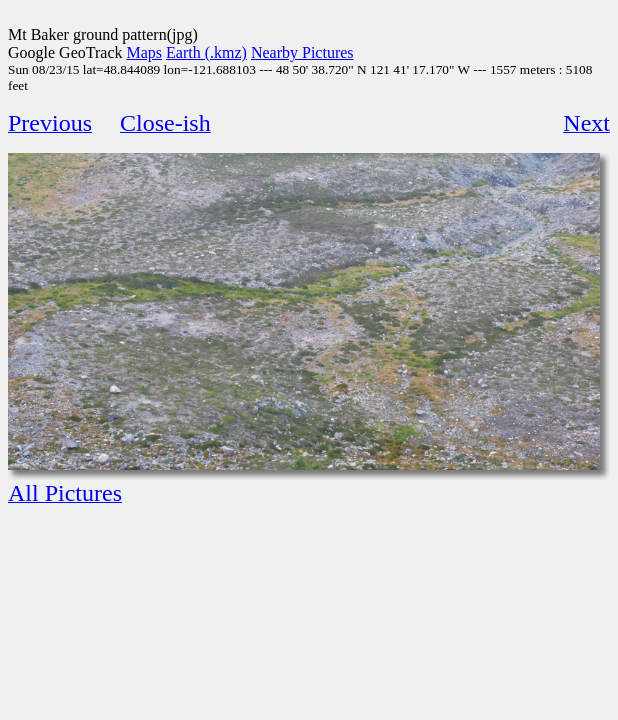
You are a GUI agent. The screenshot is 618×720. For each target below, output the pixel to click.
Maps (145, 52)
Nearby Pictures (302, 52)
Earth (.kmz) (206, 52)
